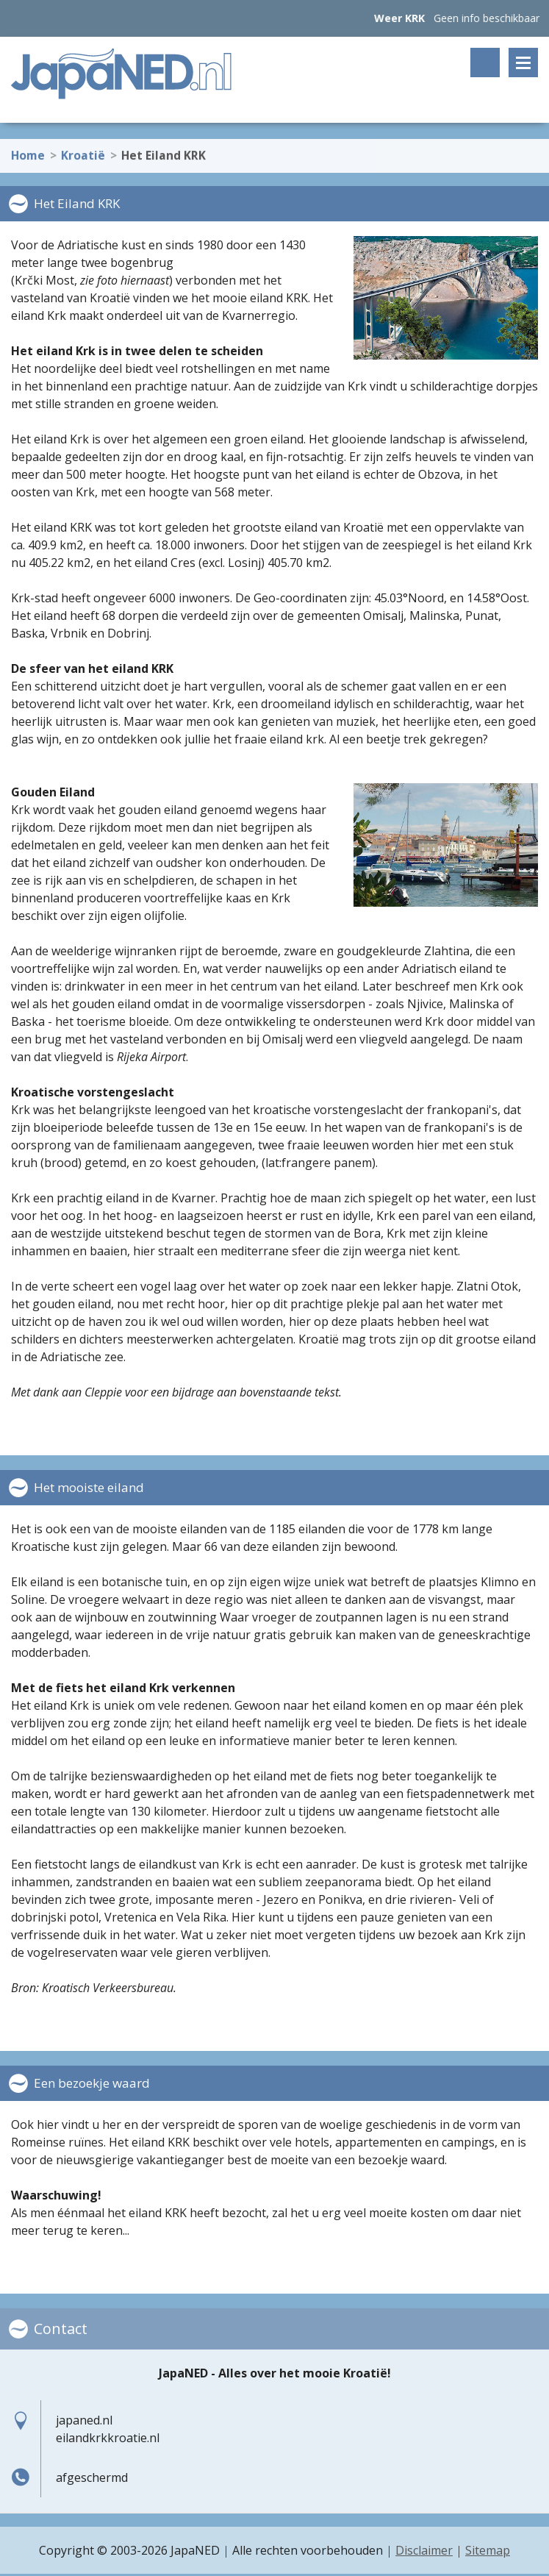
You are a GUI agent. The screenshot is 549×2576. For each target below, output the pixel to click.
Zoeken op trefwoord (485, 62)
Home (28, 151)
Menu (523, 62)
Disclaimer (424, 2550)
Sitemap (487, 2550)
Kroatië (83, 151)
